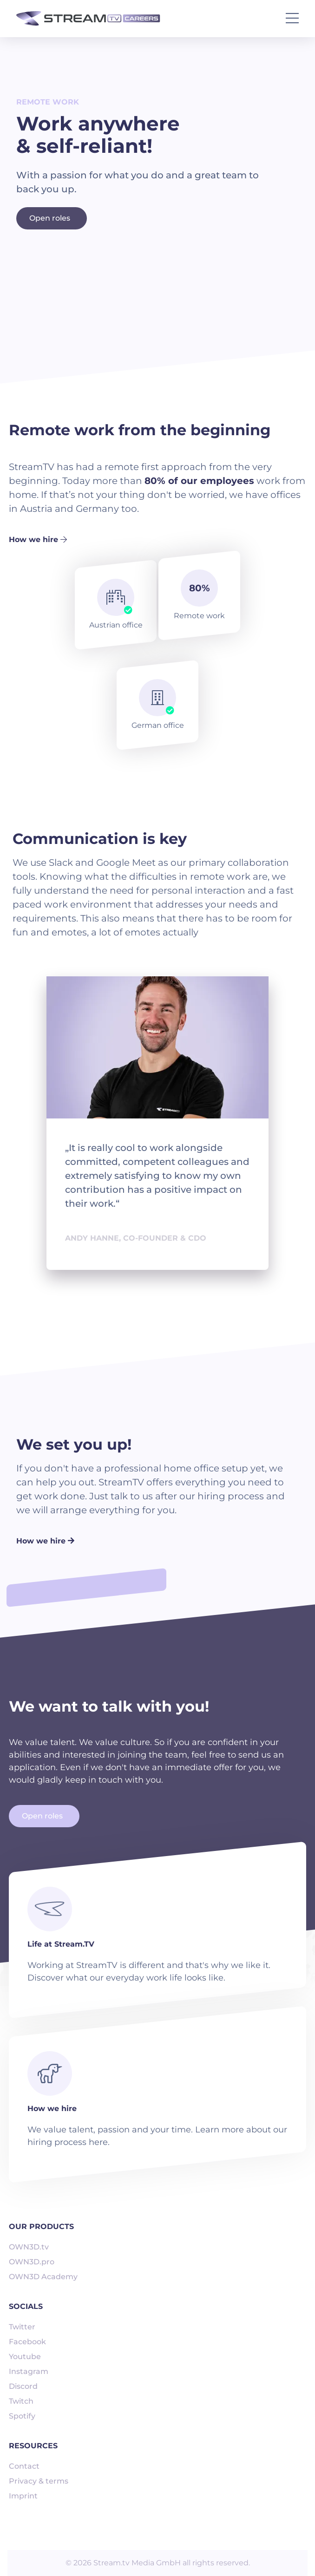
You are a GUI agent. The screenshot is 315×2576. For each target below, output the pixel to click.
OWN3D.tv (29, 2247)
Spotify (22, 2416)
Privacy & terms (38, 2481)
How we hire (38, 539)
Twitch (21, 2401)
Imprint (23, 2495)
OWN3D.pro (31, 2261)
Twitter (22, 2326)
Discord (23, 2386)
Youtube (25, 2356)
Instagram (28, 2371)
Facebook (27, 2341)
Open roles (49, 218)
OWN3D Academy (43, 2276)
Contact (24, 2466)
